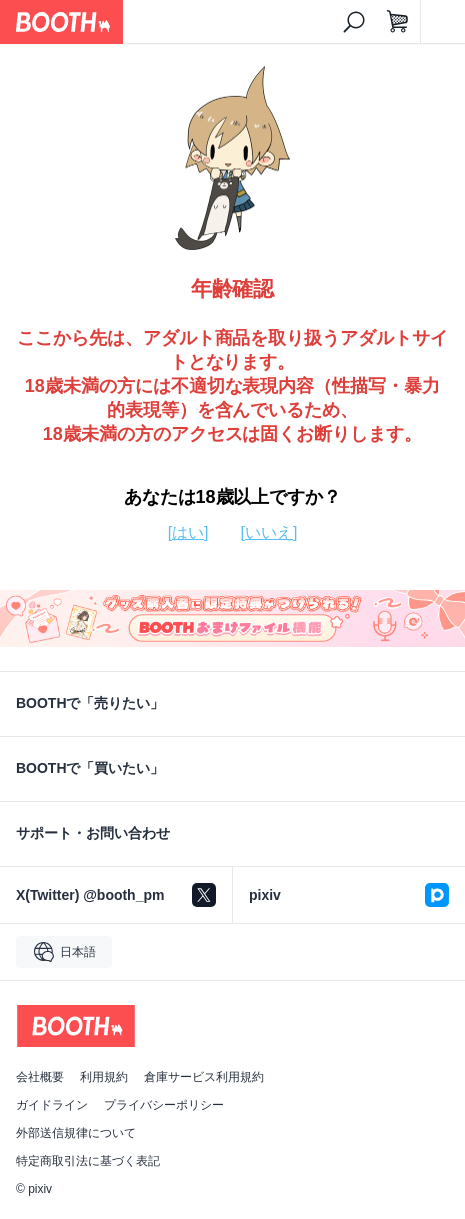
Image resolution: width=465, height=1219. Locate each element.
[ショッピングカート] (398, 22)
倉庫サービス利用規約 (204, 1077)
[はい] (188, 532)
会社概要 (40, 1077)
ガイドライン (52, 1105)
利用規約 (104, 1077)
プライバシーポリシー (164, 1105)
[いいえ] (269, 532)
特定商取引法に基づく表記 (88, 1161)
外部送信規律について (76, 1133)
